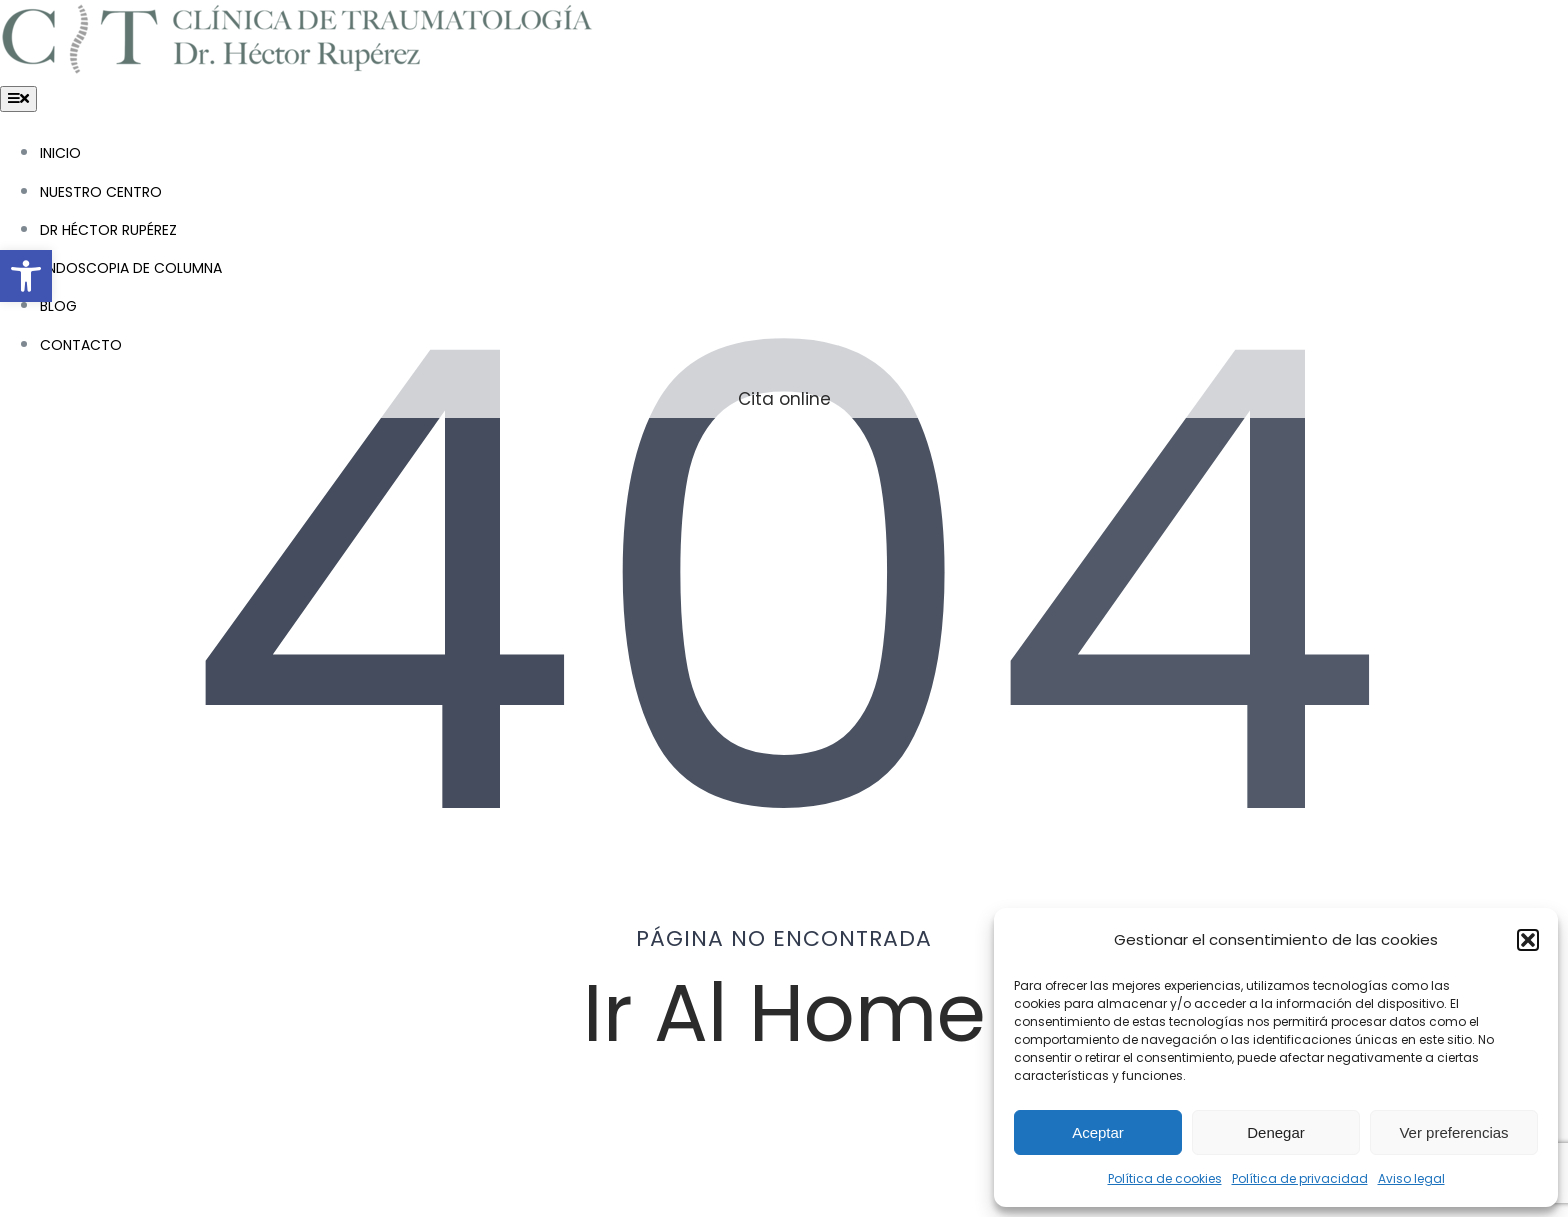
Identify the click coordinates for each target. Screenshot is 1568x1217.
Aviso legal (1411, 1178)
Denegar (1276, 1132)
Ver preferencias (1453, 1132)
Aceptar (1098, 1132)
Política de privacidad (1300, 1178)
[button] (26, 276)
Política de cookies (1165, 1178)
